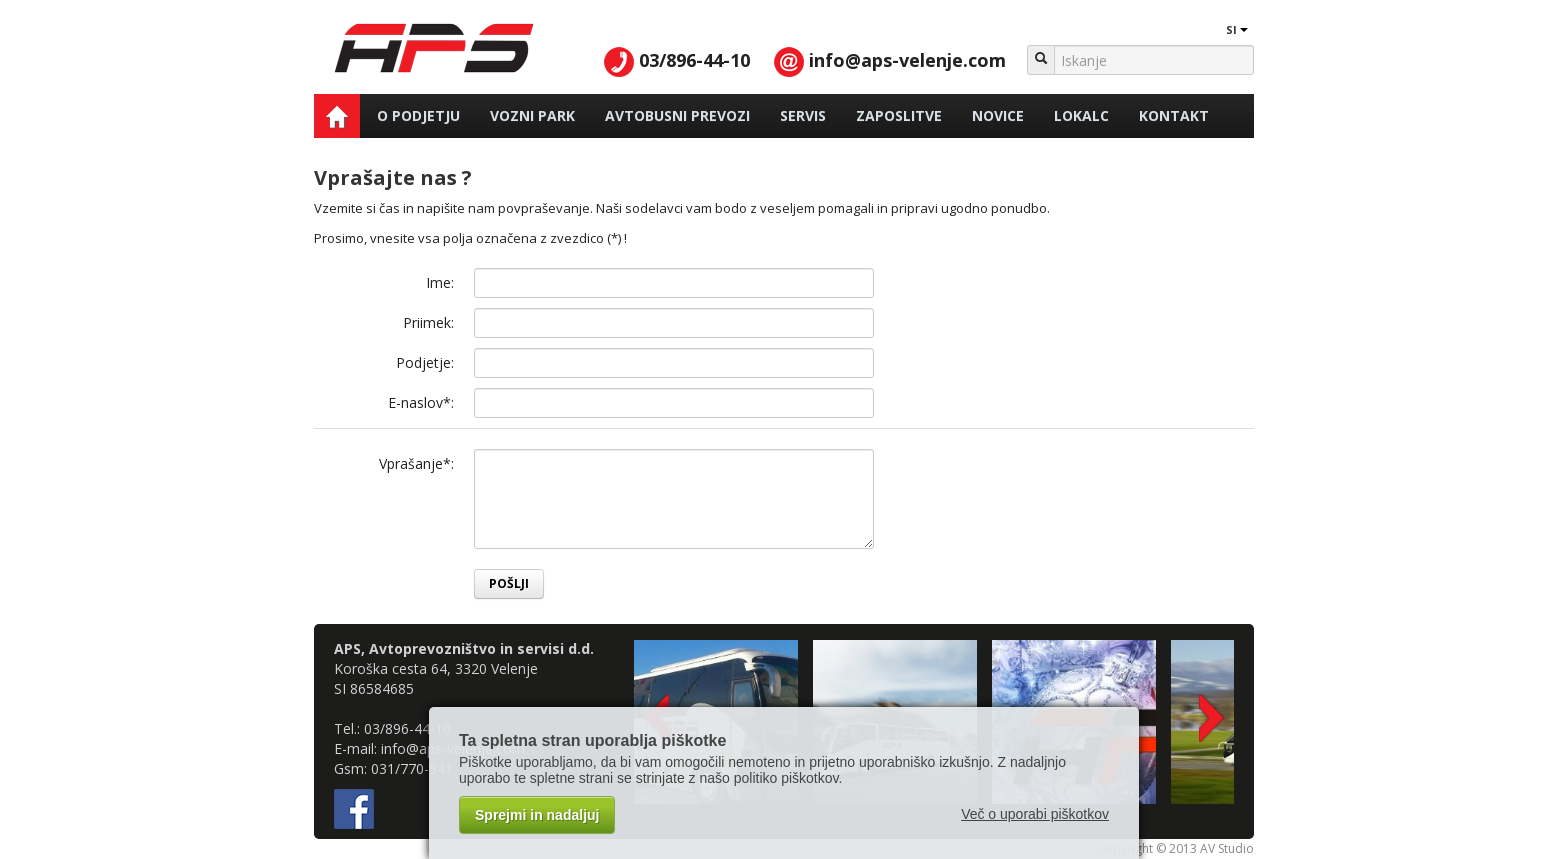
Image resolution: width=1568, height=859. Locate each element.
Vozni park (532, 115)
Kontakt (1174, 115)
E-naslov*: (421, 402)
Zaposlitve (899, 115)
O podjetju (418, 115)
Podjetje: (425, 362)
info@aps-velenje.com (890, 60)
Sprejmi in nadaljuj (537, 815)
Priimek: (428, 322)
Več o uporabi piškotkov (1035, 814)
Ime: (440, 282)
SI (1226, 29)
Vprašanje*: (416, 463)
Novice (998, 115)
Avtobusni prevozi (677, 115)
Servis (803, 115)
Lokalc (1081, 115)
